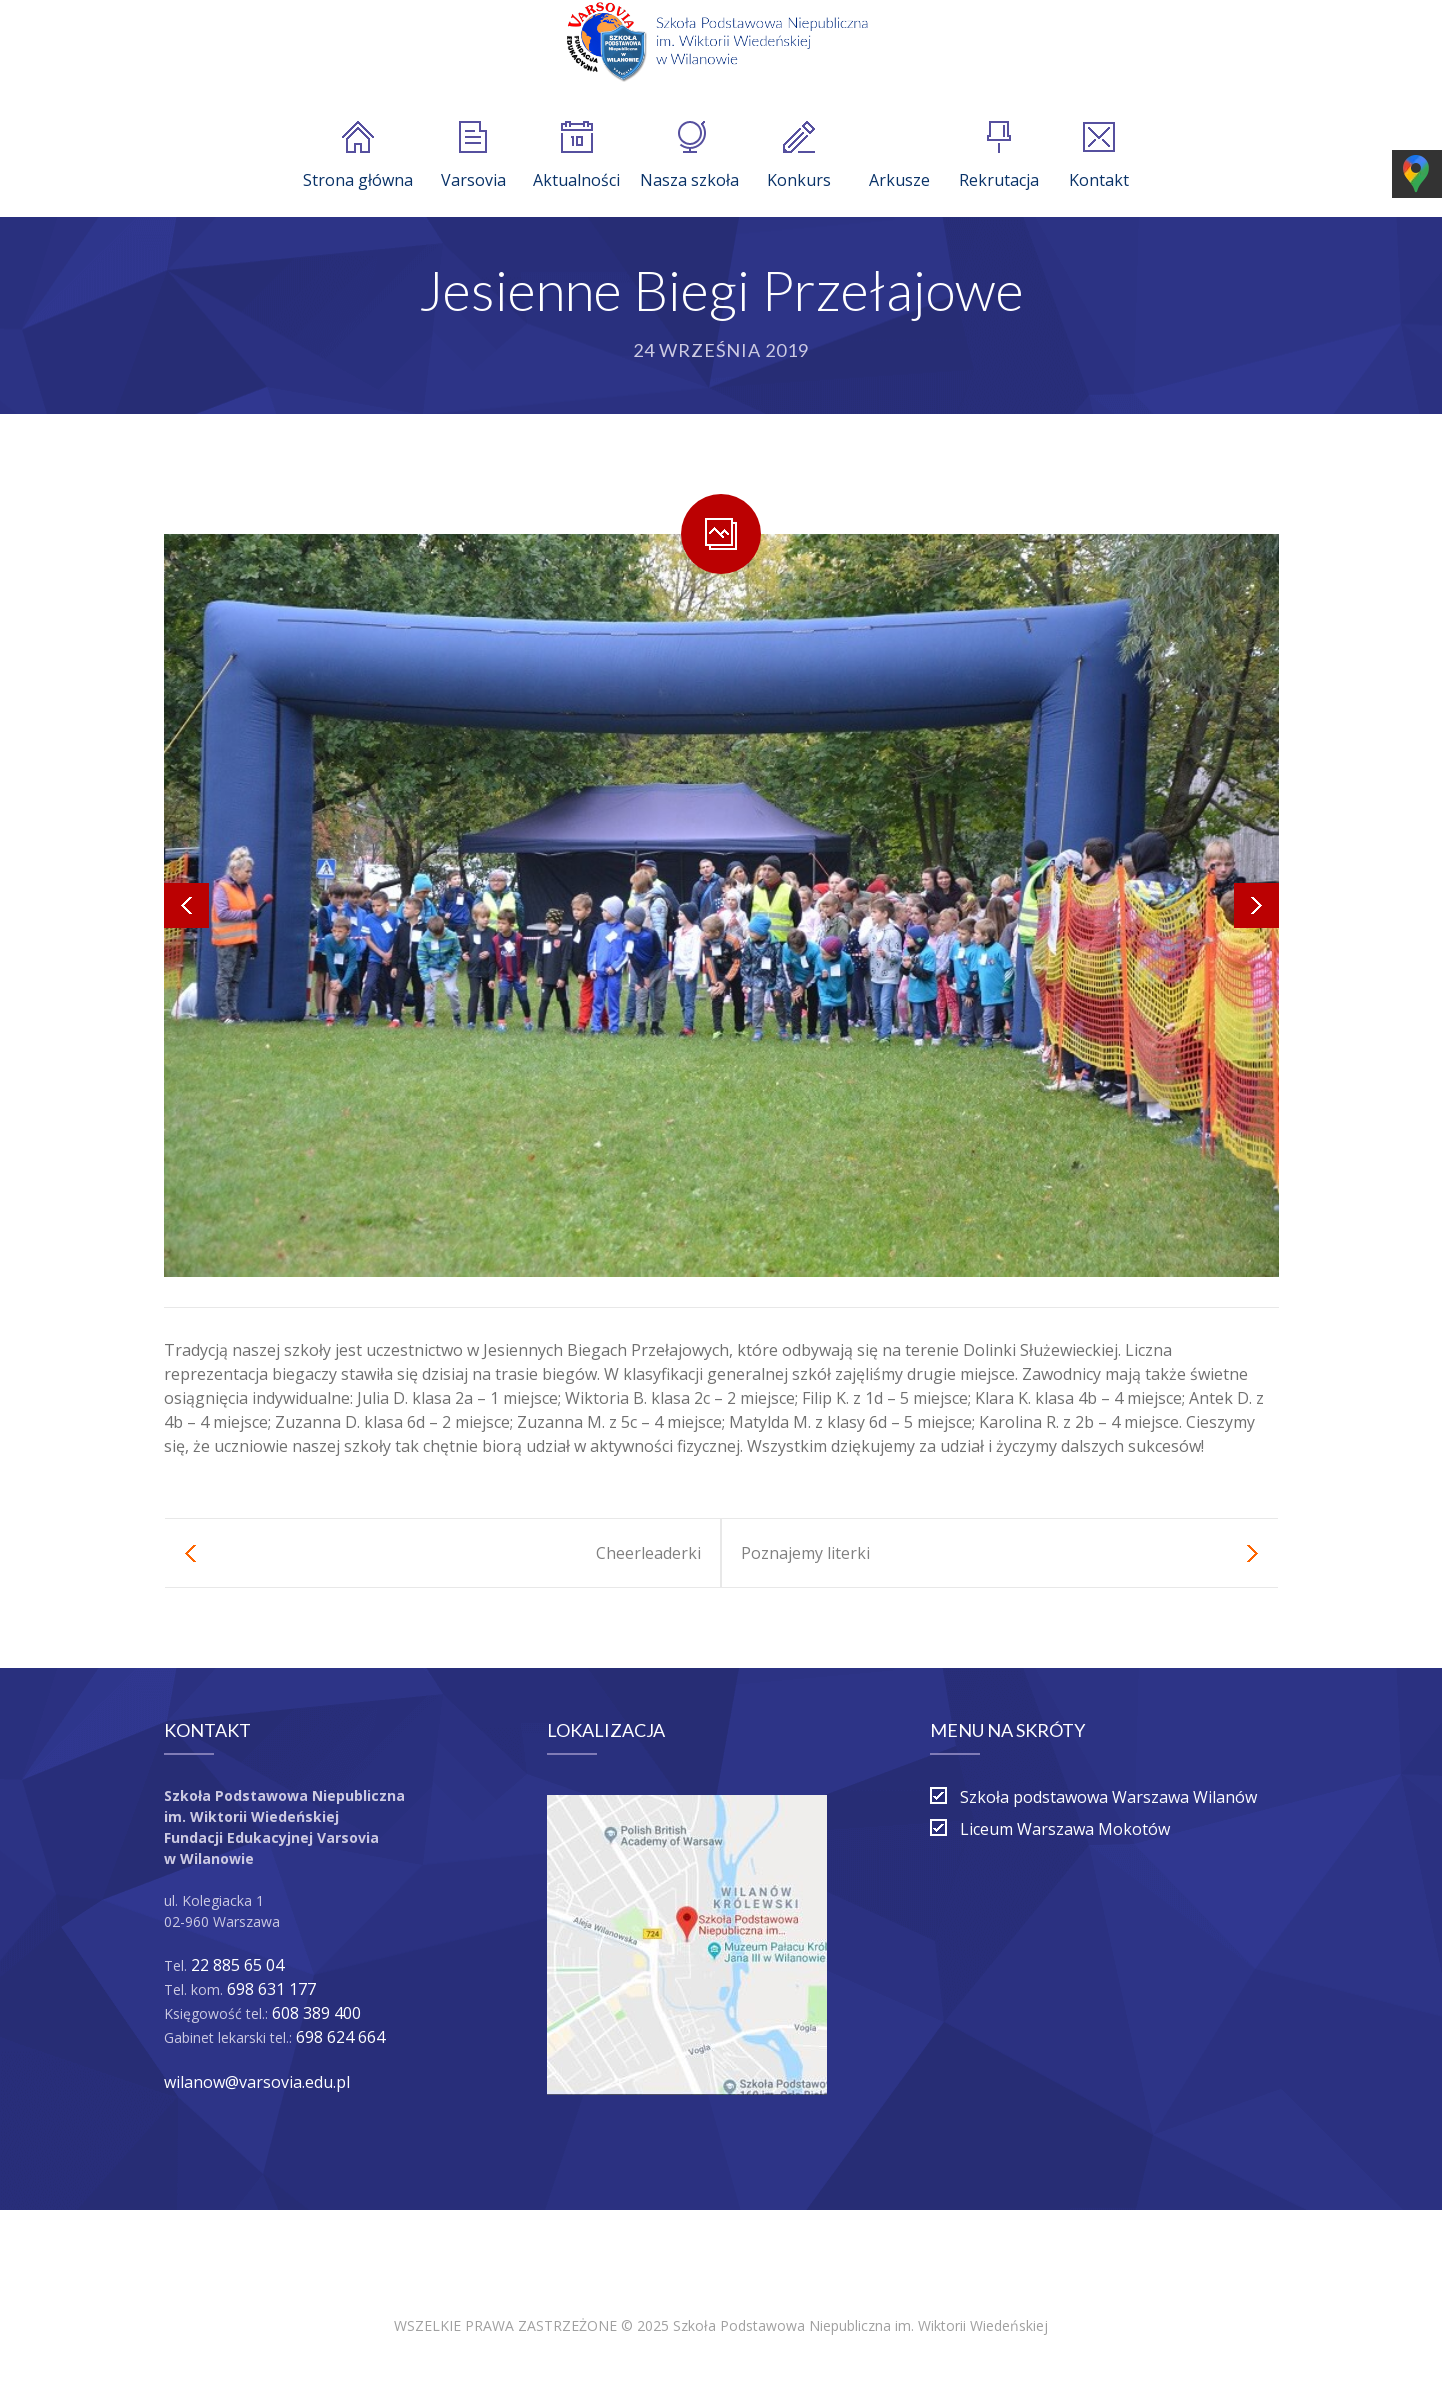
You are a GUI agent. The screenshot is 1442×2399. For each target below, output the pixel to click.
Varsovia (473, 156)
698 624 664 (340, 2037)
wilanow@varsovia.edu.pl (257, 2082)
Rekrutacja (999, 156)
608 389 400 (316, 2013)
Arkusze (899, 156)
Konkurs (799, 156)
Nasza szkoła (689, 156)
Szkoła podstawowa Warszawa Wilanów (1108, 1797)
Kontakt (1099, 156)
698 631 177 (271, 1989)
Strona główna (358, 156)
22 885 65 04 (237, 1965)
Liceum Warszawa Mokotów (1065, 1829)
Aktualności (576, 156)
